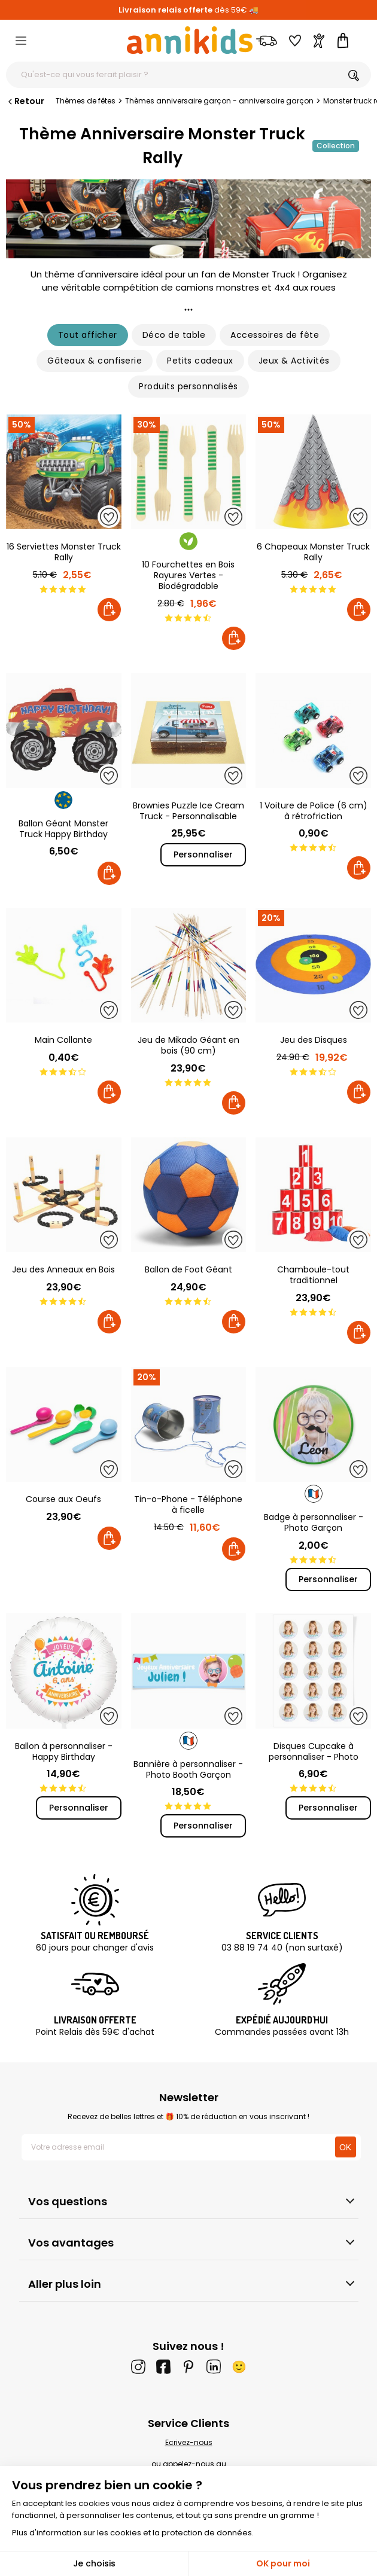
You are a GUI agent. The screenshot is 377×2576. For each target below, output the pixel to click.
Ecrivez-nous (188, 2442)
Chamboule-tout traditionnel (313, 1275)
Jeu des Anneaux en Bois (63, 1269)
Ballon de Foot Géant (188, 1269)
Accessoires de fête (274, 335)
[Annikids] (190, 40)
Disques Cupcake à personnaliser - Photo (313, 1751)
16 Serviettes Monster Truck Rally (64, 552)
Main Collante (63, 1039)
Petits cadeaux (200, 361)
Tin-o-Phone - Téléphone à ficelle (188, 1504)
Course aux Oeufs (63, 1499)
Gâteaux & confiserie (94, 361)
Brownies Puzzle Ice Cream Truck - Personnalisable (188, 811)
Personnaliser (203, 854)
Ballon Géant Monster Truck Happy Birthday (63, 829)
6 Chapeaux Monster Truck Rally (313, 552)
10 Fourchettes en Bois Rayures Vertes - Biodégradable (188, 575)
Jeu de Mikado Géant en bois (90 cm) (188, 1045)
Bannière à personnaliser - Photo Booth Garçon (188, 1769)
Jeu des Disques (313, 1039)
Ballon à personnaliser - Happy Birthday (64, 1751)
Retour (25, 101)
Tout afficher (87, 335)
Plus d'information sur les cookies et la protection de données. (133, 2532)
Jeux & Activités (294, 361)
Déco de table (173, 335)
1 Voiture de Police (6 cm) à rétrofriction (313, 811)
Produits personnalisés (188, 386)
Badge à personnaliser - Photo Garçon (313, 1522)
